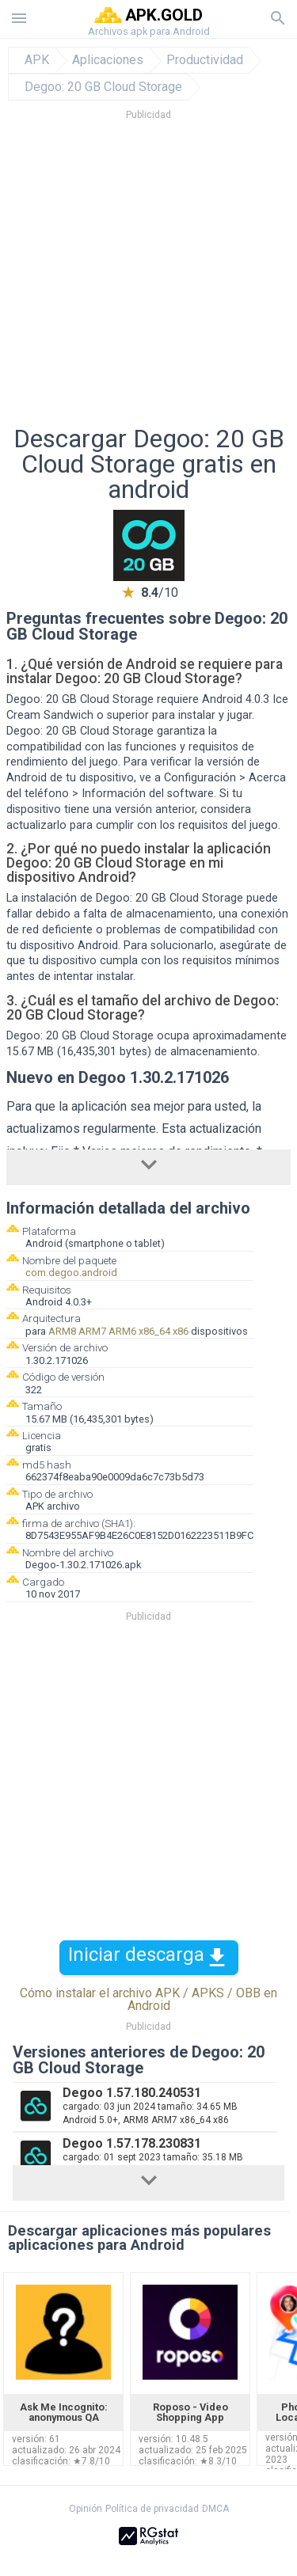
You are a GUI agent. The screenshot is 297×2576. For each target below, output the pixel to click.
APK (37, 60)
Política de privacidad (152, 2508)
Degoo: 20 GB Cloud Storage (103, 87)
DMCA (215, 2508)
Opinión (85, 2508)
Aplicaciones (107, 60)
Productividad (204, 60)
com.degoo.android (71, 1273)
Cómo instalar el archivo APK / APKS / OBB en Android (148, 1999)
